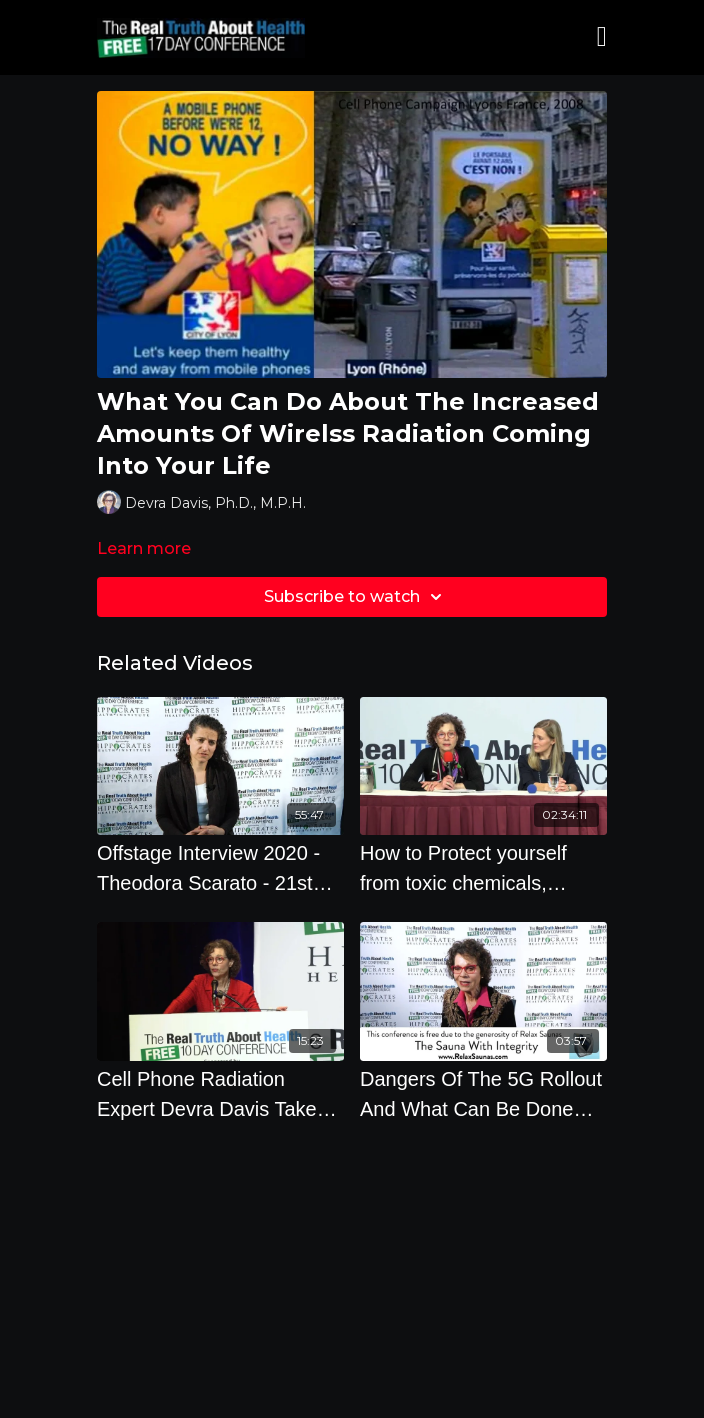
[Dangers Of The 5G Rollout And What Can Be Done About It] (483, 1094)
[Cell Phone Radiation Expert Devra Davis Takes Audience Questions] (220, 1094)
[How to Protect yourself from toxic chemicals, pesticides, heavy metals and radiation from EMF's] (483, 868)
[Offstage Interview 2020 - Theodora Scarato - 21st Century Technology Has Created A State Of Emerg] (220, 868)
